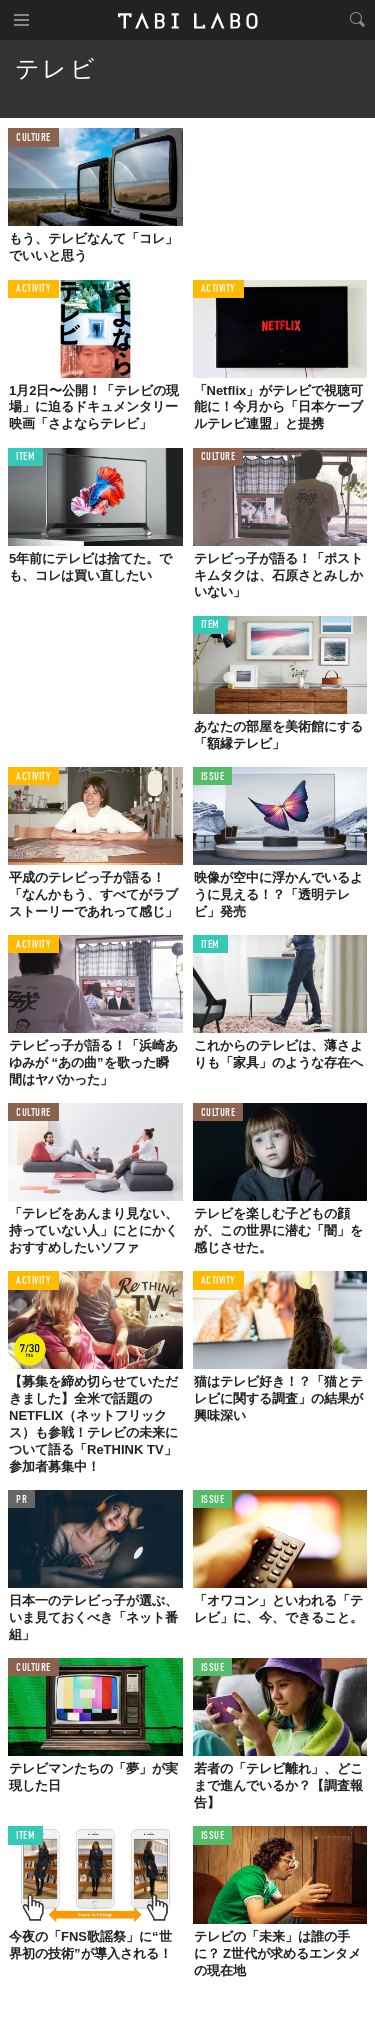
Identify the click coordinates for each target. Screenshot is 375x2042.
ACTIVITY (33, 289)
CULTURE (33, 138)
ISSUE (213, 777)
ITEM (25, 457)
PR (21, 1500)
